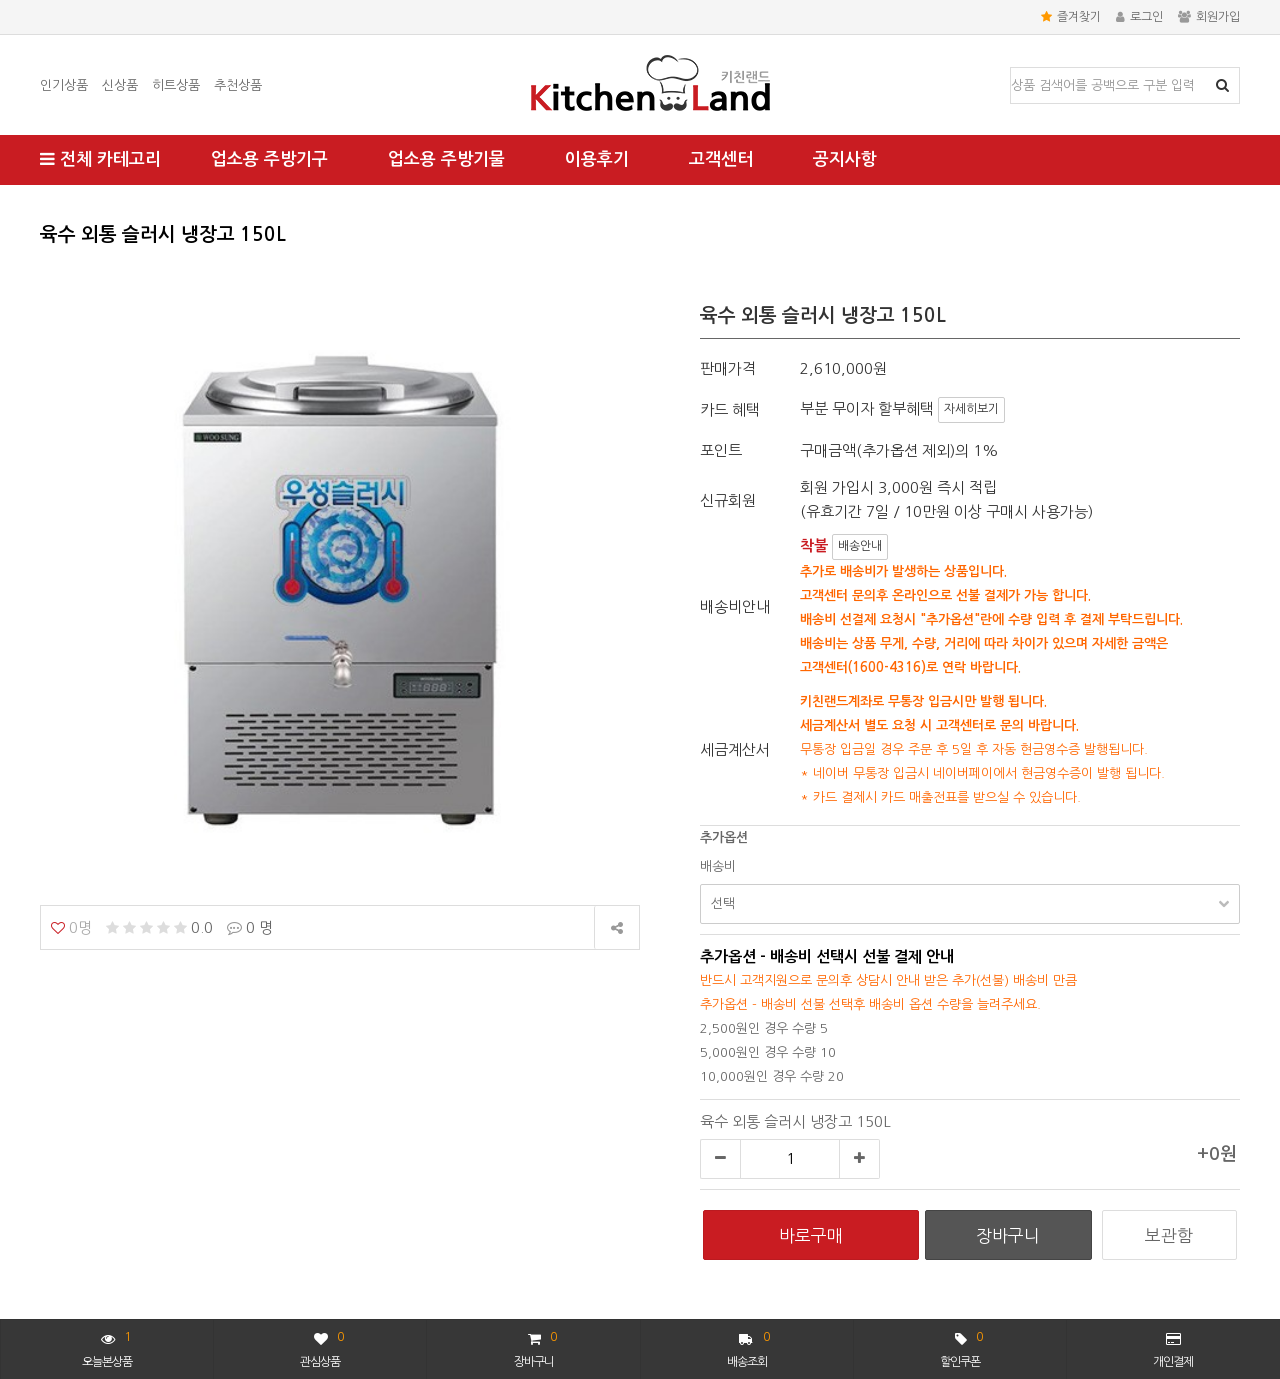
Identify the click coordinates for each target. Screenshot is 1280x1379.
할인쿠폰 (961, 1347)
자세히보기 (971, 409)
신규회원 (728, 500)
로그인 (1139, 17)
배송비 (718, 866)
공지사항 (845, 159)
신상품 (120, 85)
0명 (71, 927)
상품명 (1011, 68)
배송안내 (860, 546)
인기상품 (64, 85)
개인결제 (1173, 1350)
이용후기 (597, 159)
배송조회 (748, 1347)
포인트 (721, 450)
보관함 (1169, 1235)
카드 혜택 (730, 409)
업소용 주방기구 (269, 159)
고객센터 (721, 159)
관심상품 (321, 1347)
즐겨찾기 (1071, 17)
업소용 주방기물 (446, 159)
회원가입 (1209, 17)
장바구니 (535, 1347)
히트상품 (176, 85)
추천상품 (238, 85)
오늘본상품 (107, 1347)
